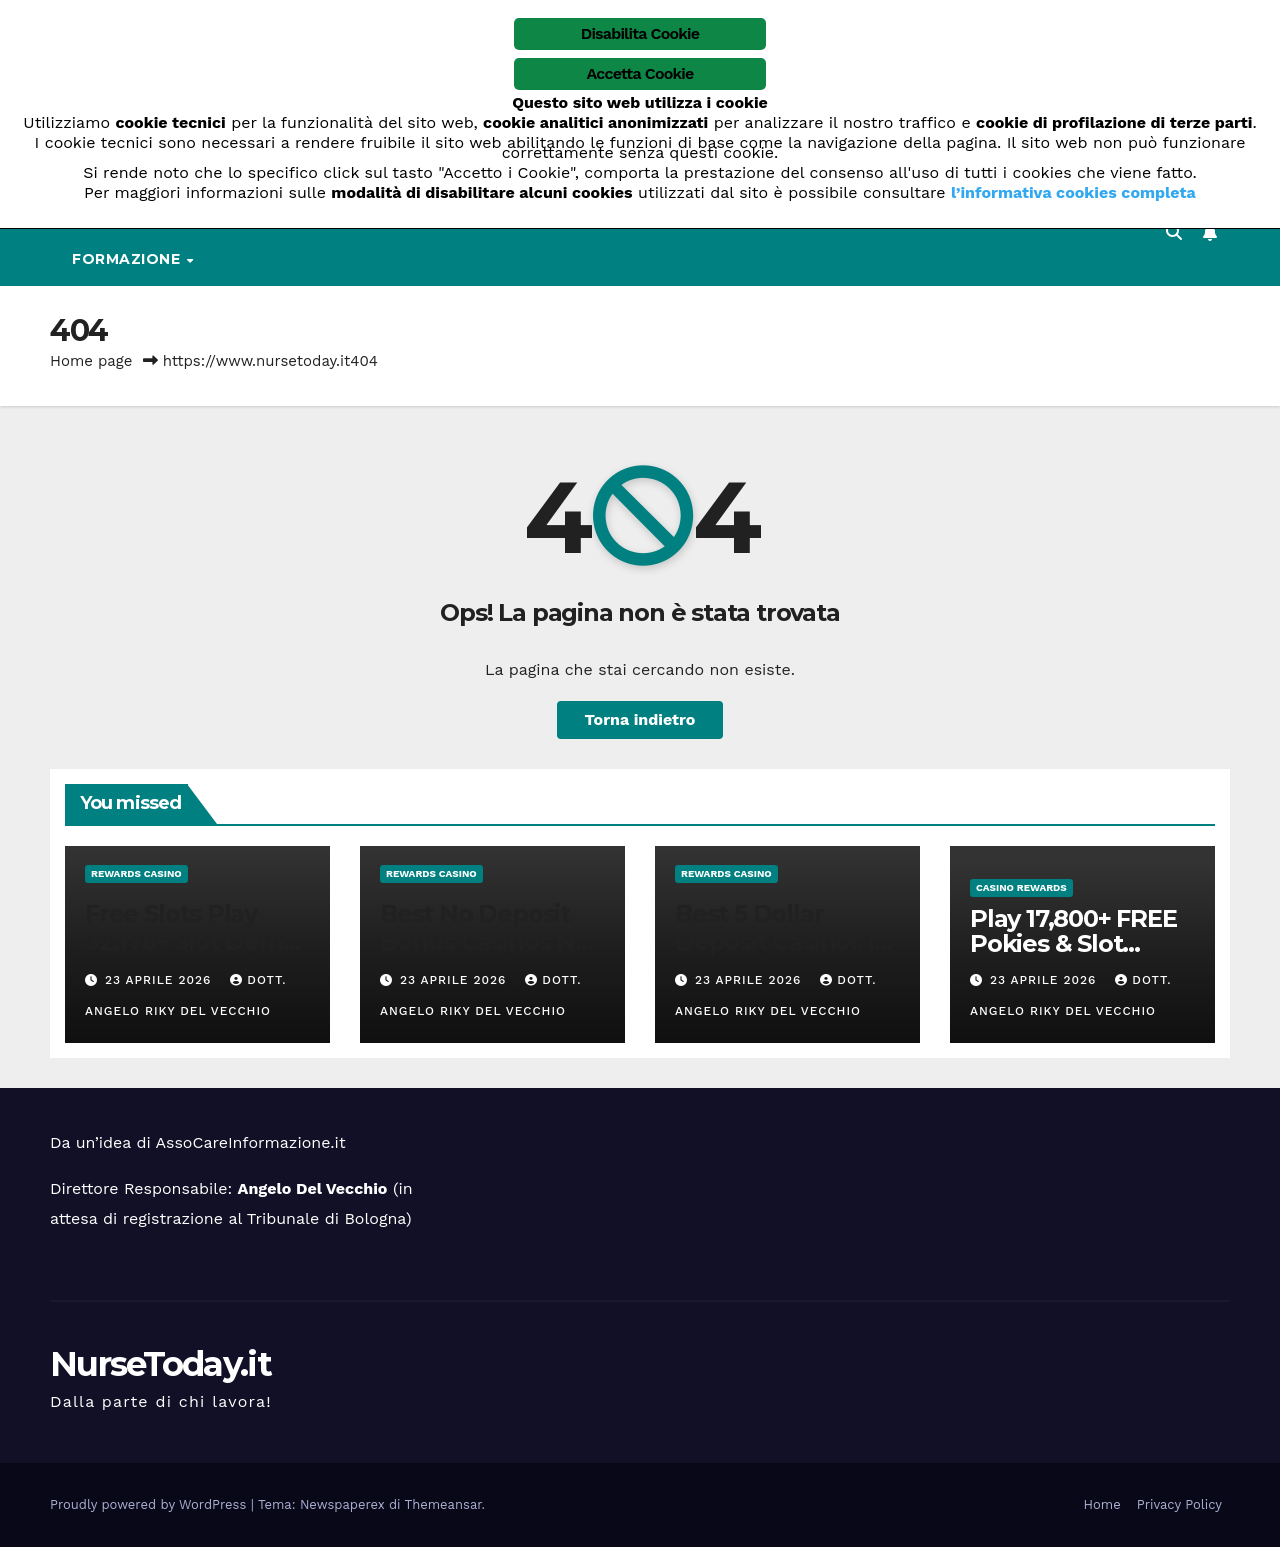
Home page (91, 361)
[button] (1174, 232)
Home (1102, 1504)
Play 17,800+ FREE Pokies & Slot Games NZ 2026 (1073, 943)
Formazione (128, 259)
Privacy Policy (1179, 1504)
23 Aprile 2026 (160, 980)
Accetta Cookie (640, 73)
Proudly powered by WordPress (150, 1504)
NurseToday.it (160, 1364)
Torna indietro (640, 719)
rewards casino (136, 873)
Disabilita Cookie (640, 33)
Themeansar (443, 1504)
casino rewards (1021, 887)
